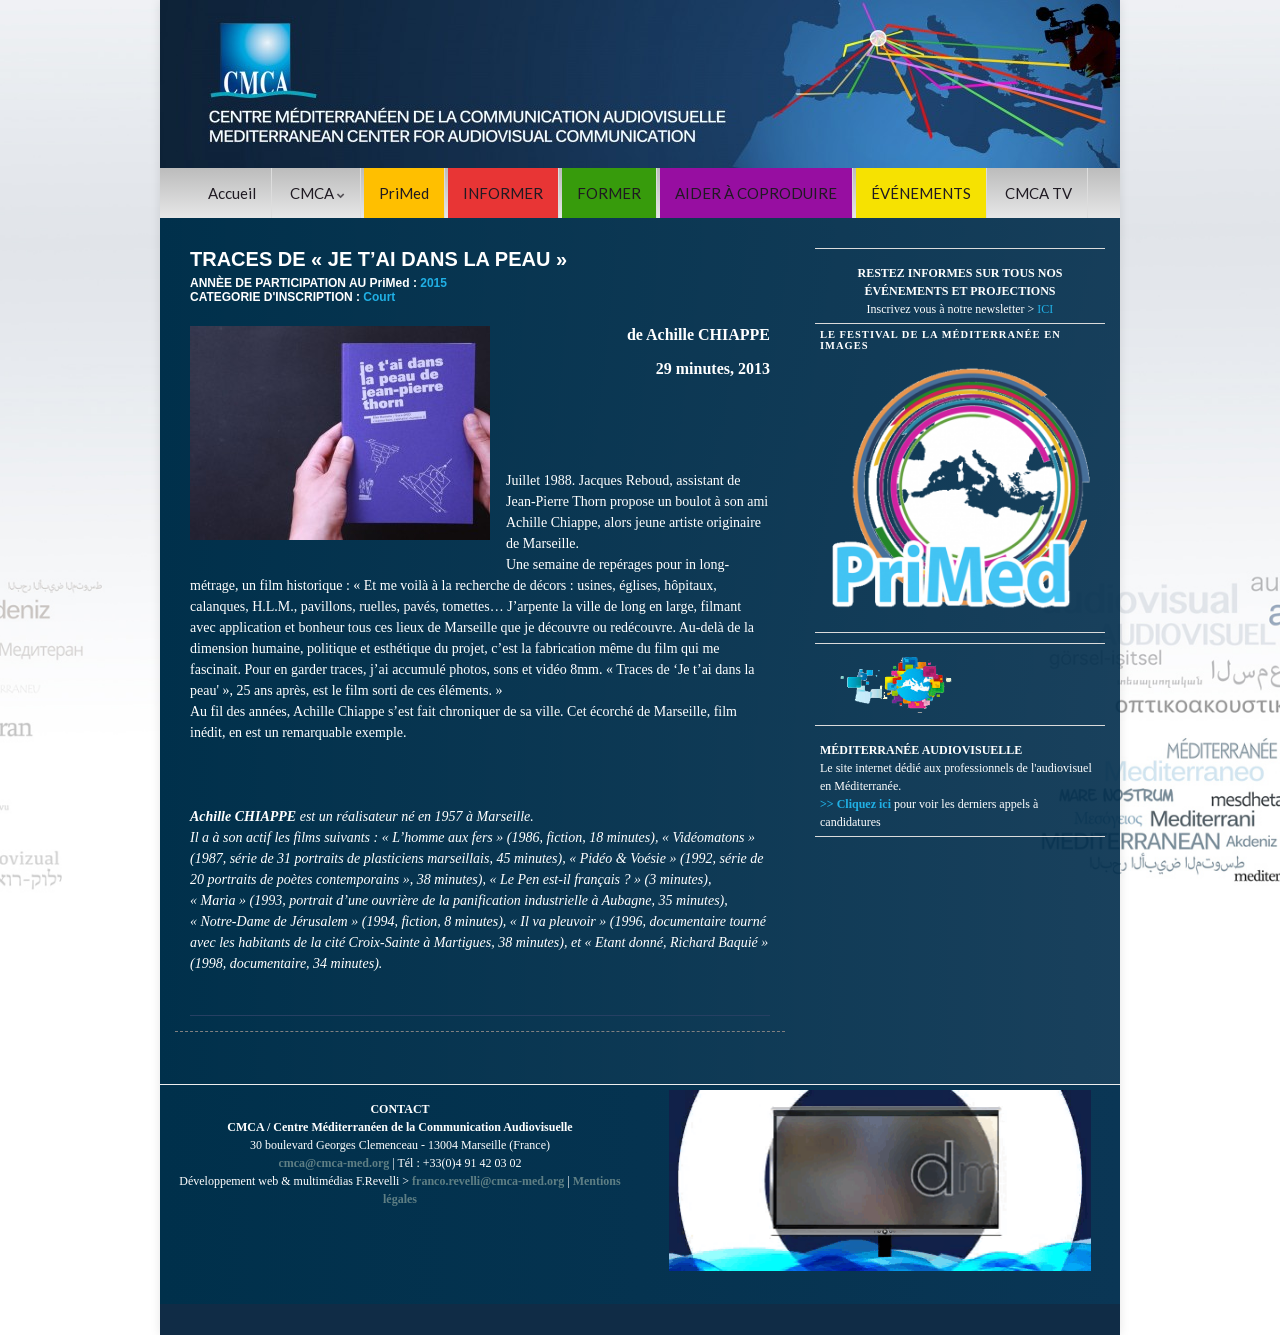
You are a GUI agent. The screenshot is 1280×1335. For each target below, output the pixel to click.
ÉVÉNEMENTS (921, 193)
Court (379, 297)
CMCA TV (1038, 193)
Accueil (232, 193)
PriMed (404, 193)
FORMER (609, 193)
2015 (433, 283)
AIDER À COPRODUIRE (756, 193)
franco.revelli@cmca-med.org (488, 1181)
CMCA (317, 193)
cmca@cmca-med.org (333, 1163)
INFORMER (503, 193)
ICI (1045, 309)
